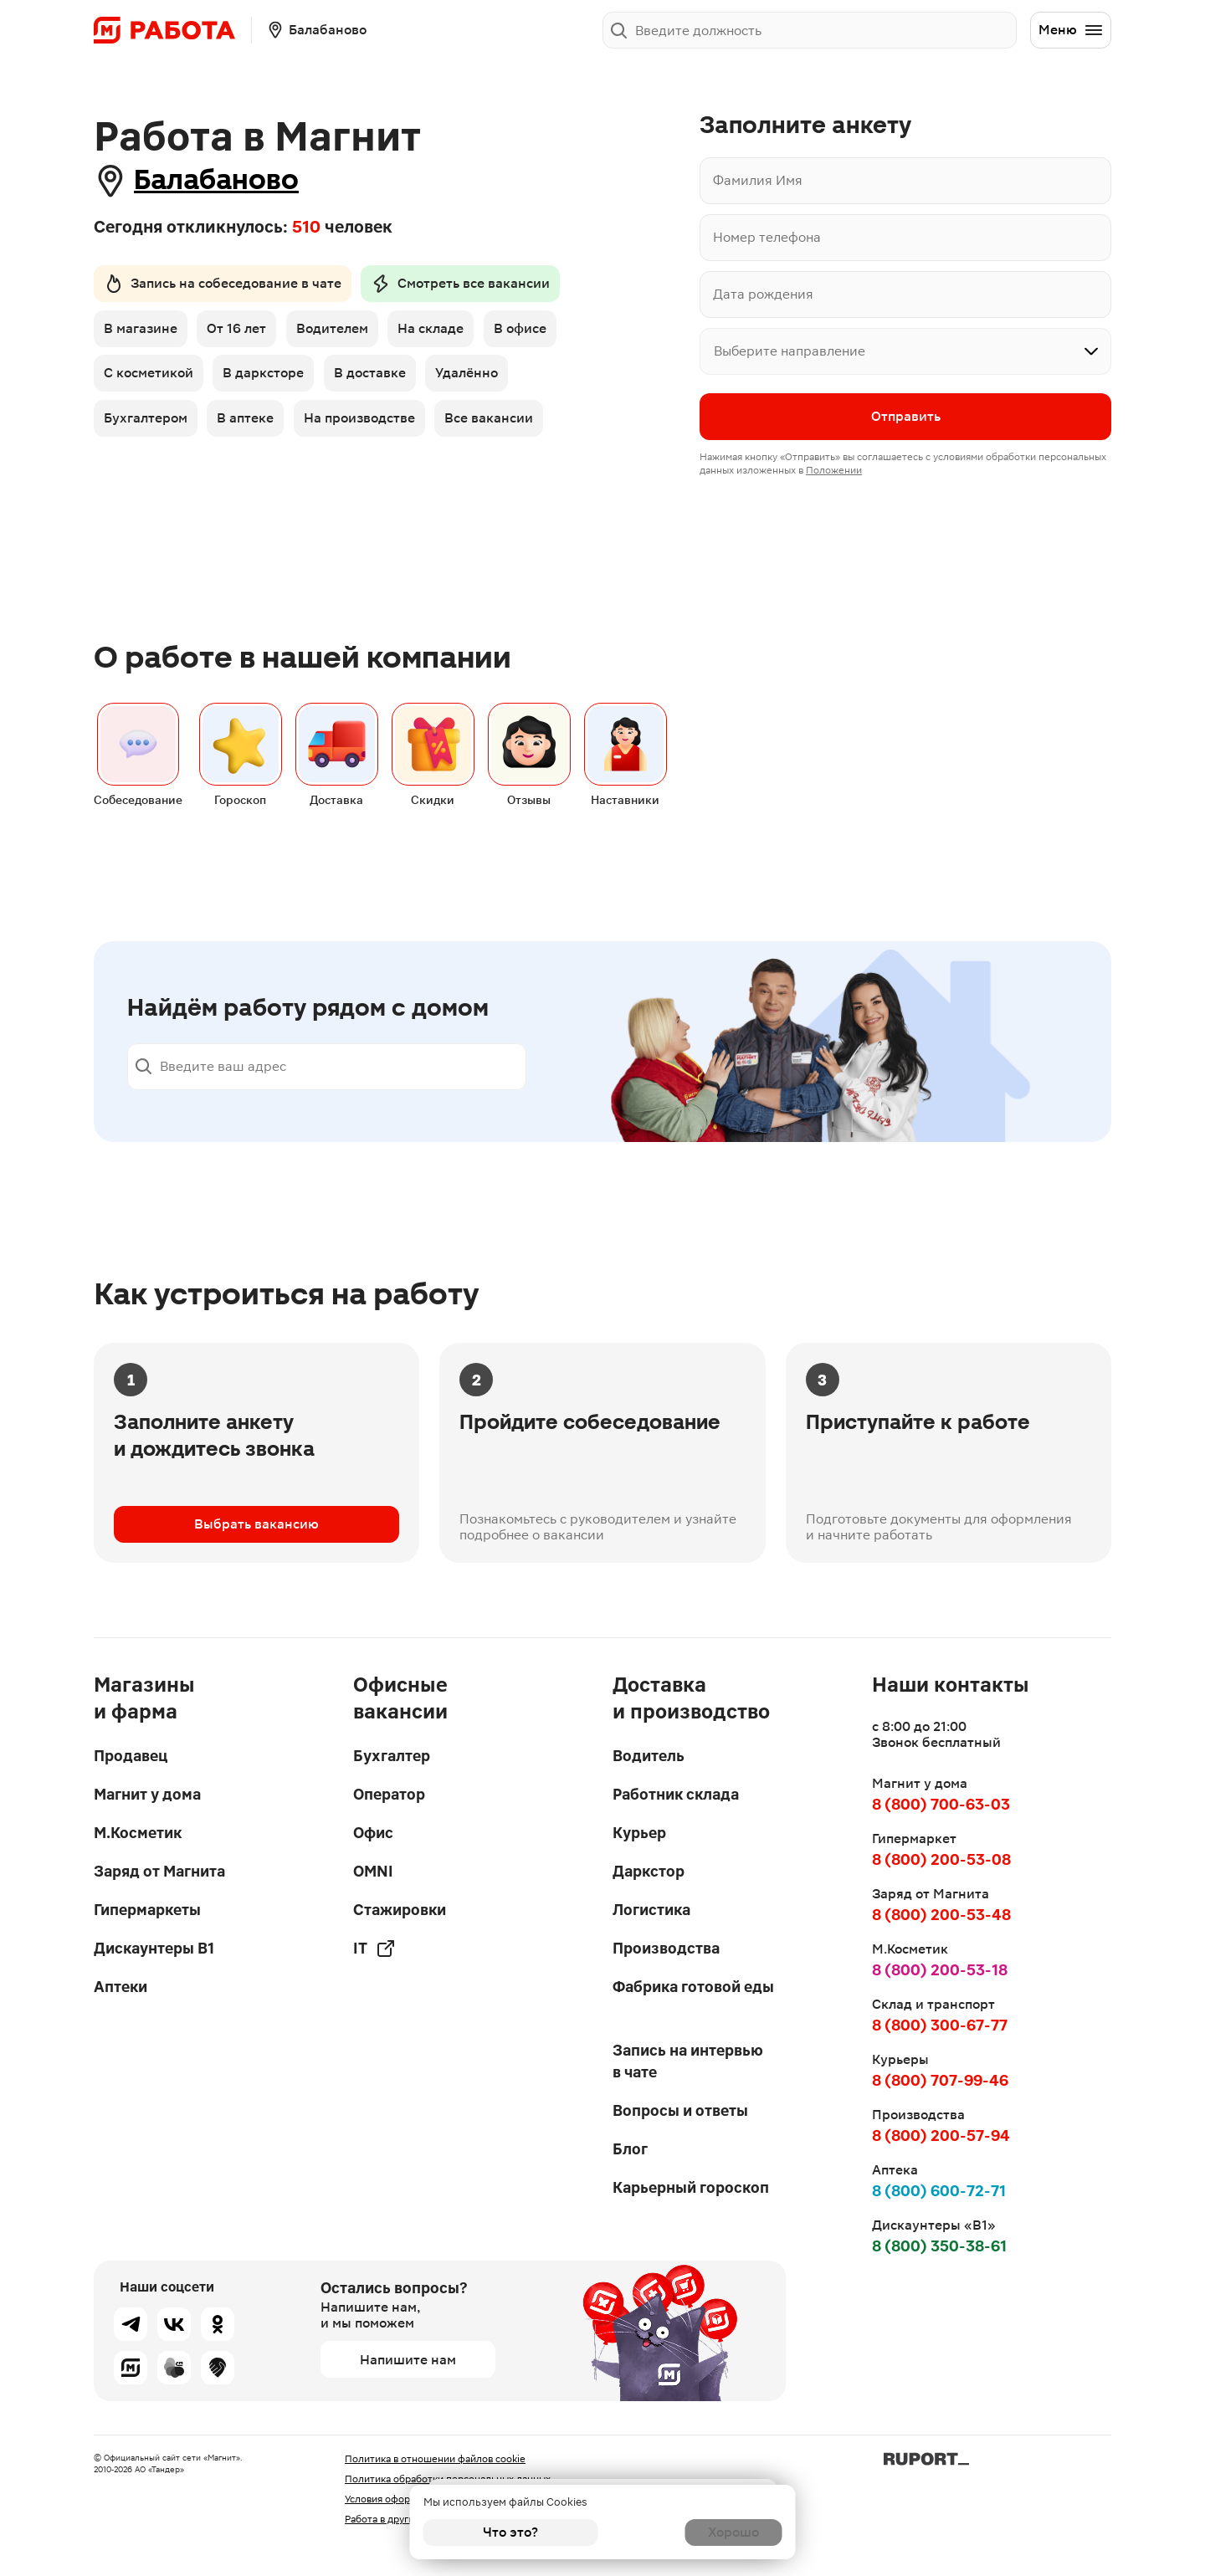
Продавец (130, 1755)
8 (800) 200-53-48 (941, 1914)
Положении (834, 472)
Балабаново (235, 180)
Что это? (510, 2532)
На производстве (367, 426)
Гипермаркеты (147, 1909)
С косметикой (148, 379)
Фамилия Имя (757, 180)
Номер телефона (767, 237)
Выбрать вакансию (256, 1545)
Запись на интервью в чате (688, 2061)
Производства (666, 1948)
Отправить (906, 418)
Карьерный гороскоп (691, 2187)
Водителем (340, 333)
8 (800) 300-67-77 (940, 2025)
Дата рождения (763, 294)
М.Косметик (138, 1832)
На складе (442, 333)
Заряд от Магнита (159, 1871)
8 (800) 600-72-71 (939, 2191)
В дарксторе (267, 379)
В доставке (377, 379)
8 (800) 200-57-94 (941, 2135)
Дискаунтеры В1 (154, 1948)
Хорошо (694, 2532)
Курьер (639, 1832)
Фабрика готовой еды (693, 1986)
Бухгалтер (391, 1755)
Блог (630, 2149)
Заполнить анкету (948, 30)
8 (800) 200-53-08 (941, 1859)
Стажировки (399, 1909)
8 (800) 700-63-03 (941, 1804)
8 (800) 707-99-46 (940, 2080)
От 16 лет (240, 333)
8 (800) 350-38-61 (939, 2246)
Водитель (649, 1755)
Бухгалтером (145, 426)
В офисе (535, 333)
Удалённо (478, 379)
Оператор (389, 1794)
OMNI (373, 1871)
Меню (1071, 30)
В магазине (140, 333)
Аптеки (120, 1986)
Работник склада (676, 1794)
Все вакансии (500, 426)
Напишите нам (408, 2360)
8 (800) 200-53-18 (940, 1970)
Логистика (651, 1909)
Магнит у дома (147, 1794)
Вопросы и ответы (680, 2110)
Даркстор (649, 1871)
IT (374, 1948)
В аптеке (249, 426)
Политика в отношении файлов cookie (435, 2459)
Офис (373, 1832)
